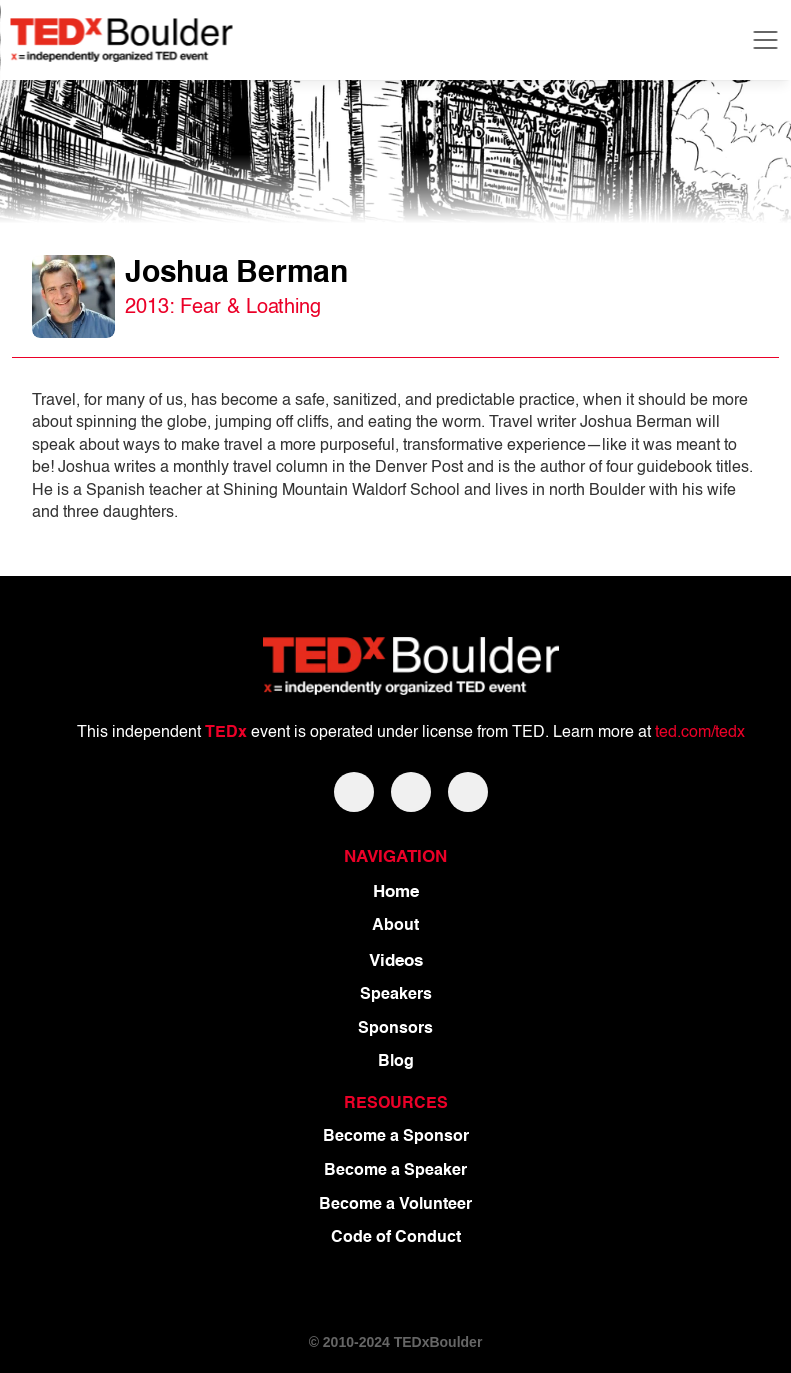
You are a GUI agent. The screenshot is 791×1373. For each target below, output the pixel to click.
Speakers (396, 995)
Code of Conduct (396, 1238)
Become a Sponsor (396, 1137)
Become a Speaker (395, 1171)
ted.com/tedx (700, 733)
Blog (396, 1062)
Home (396, 892)
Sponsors (395, 1029)
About (395, 926)
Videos (396, 961)
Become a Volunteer (395, 1205)
